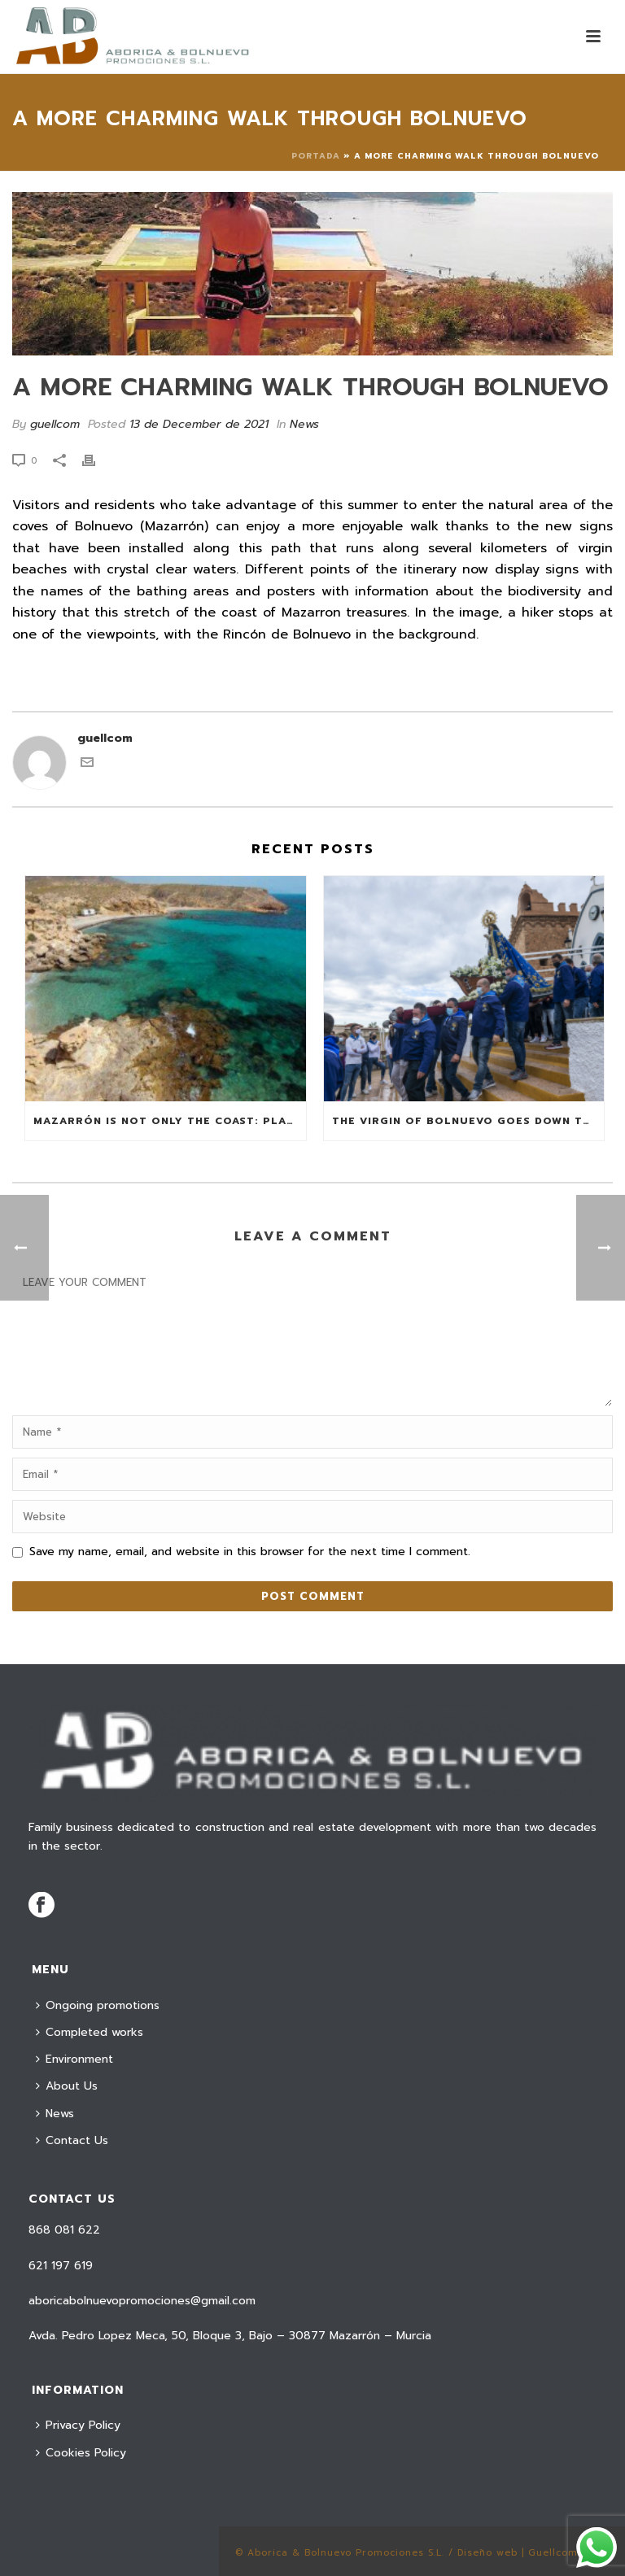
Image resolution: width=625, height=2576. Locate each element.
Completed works (89, 2032)
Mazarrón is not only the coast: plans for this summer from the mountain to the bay (169, 1121)
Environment (74, 2059)
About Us (67, 2085)
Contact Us (72, 2140)
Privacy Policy (78, 2425)
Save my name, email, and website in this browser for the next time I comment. (249, 1551)
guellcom (55, 424)
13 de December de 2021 (199, 424)
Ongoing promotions (98, 2005)
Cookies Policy (81, 2452)
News (304, 424)
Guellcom (553, 2553)
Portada (315, 156)
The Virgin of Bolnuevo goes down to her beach (468, 1121)
